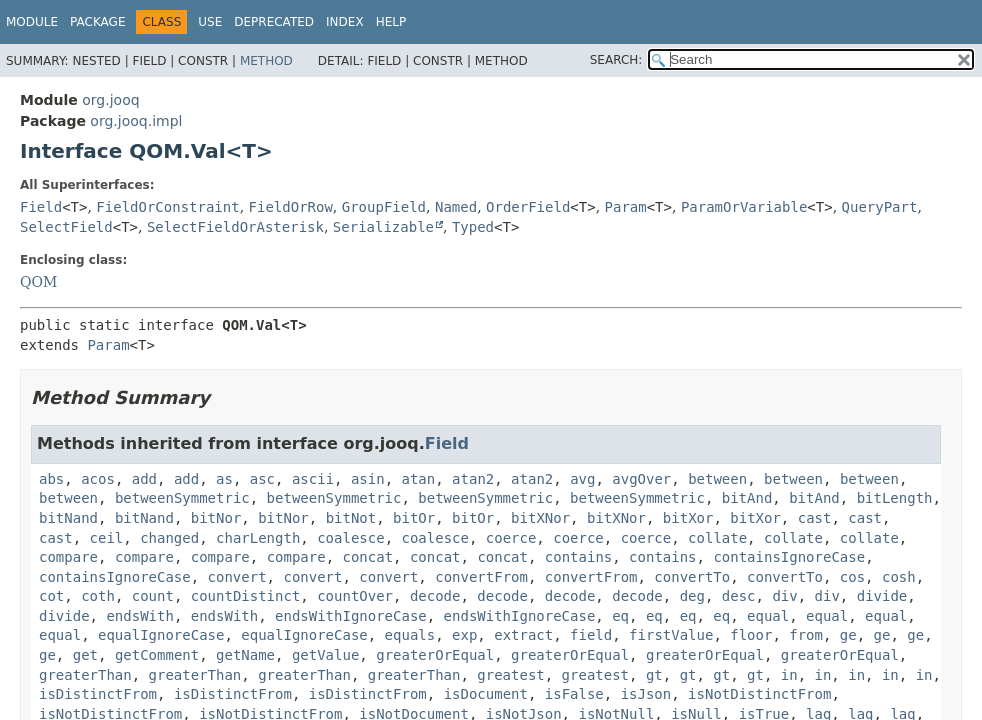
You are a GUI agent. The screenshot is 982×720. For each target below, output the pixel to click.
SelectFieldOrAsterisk (235, 227)
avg (582, 479)
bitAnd (747, 498)
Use (210, 22)
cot (51, 596)
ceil (107, 538)
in (789, 675)
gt (654, 675)
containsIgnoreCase (789, 557)
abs (51, 479)
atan (419, 479)
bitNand (68, 518)
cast (815, 518)
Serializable (383, 227)
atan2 (473, 479)
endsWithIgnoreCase (351, 616)
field (591, 635)
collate (717, 538)
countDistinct (246, 596)
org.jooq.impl (136, 121)
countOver (355, 596)
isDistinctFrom (98, 694)
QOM (38, 282)
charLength (258, 538)
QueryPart (880, 207)
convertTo (692, 577)
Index (345, 22)
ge (848, 635)
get (85, 655)
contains (578, 557)
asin (368, 479)
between (717, 479)
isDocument (486, 694)
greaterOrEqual (435, 655)
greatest (510, 675)
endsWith (139, 616)
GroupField (384, 207)
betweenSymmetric (182, 498)
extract (523, 635)
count (153, 596)
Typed (473, 227)
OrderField (528, 207)
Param (626, 207)
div (784, 596)
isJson (646, 694)
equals (410, 635)
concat (368, 557)
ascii (313, 479)
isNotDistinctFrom (759, 694)
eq (620, 616)
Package (97, 22)
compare (68, 557)
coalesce (350, 538)
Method (266, 61)
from (806, 635)
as (224, 479)
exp (464, 635)
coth (98, 596)
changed (169, 538)
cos (852, 577)
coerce (511, 538)
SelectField (66, 227)
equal (768, 616)
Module (32, 22)
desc (739, 596)
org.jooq (110, 100)
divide (882, 596)
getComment (157, 655)
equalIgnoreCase (161, 635)
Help (391, 22)
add (144, 479)
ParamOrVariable (744, 207)
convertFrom (481, 577)
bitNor (216, 518)
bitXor (688, 518)
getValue (325, 655)
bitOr (414, 518)
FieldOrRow (291, 207)
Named (456, 207)
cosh (899, 577)
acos (98, 479)
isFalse (574, 694)
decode (435, 596)
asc (262, 479)
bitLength (895, 498)
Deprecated (274, 22)
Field (41, 207)
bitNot (351, 518)
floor (751, 635)
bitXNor (540, 518)
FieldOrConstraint (167, 207)
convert (237, 577)
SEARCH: (616, 60)
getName (245, 655)
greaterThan (85, 675)
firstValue (671, 635)
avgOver (641, 479)
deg (692, 596)
